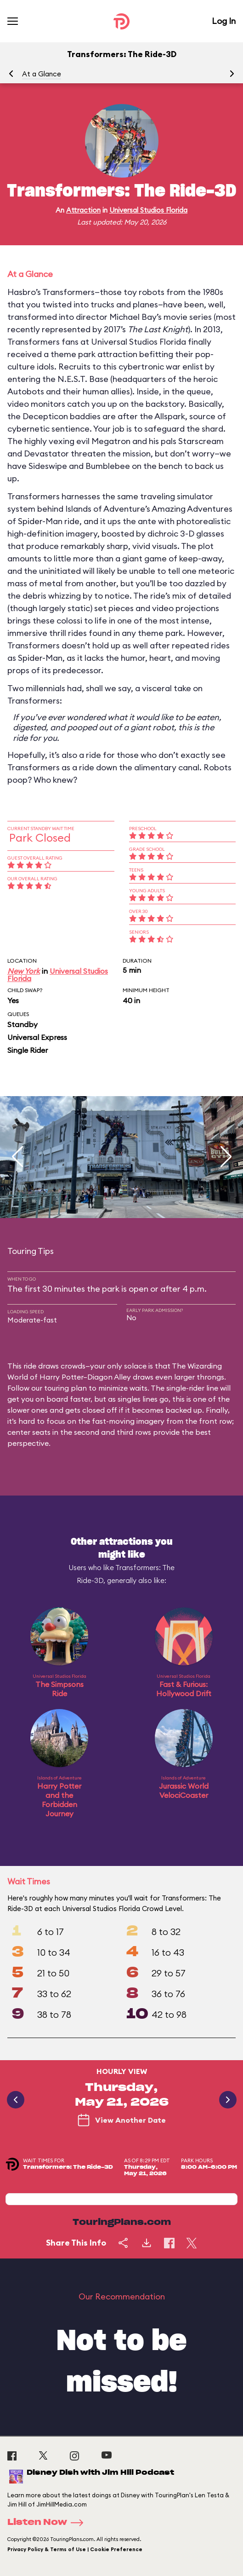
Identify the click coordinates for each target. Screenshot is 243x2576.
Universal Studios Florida (148, 210)
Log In (224, 21)
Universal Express (37, 1037)
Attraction (83, 210)
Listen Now (48, 2522)
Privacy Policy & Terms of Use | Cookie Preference (74, 2549)
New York (23, 971)
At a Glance (41, 73)
